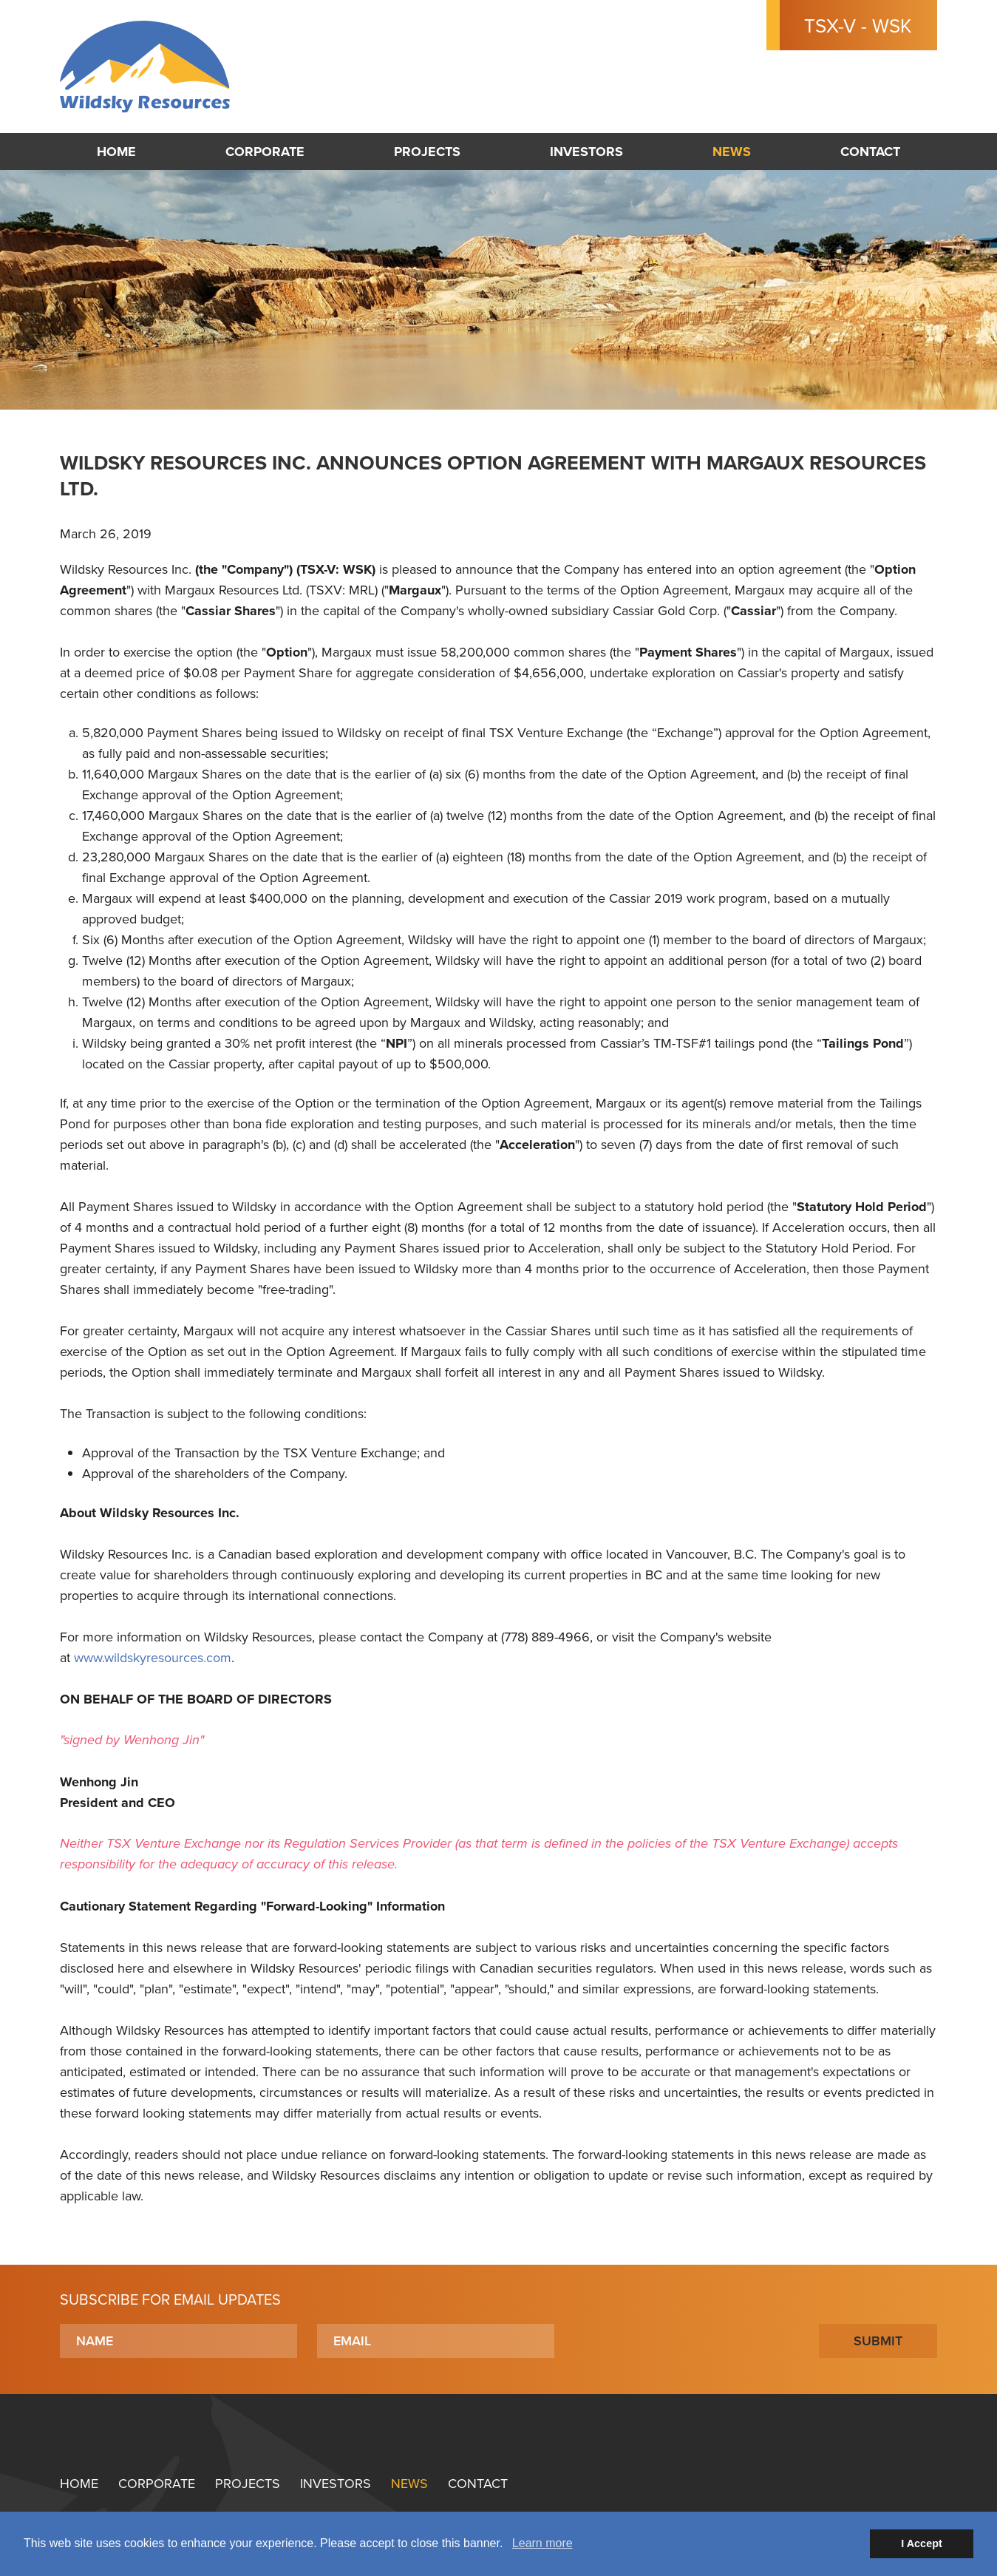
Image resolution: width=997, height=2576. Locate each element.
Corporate (264, 151)
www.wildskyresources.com (152, 1657)
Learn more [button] (542, 2543)
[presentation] (686, 2341)
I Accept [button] (921, 2543)
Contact (870, 151)
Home (116, 151)
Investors (586, 151)
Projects (427, 151)
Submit (878, 2340)
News (731, 151)
